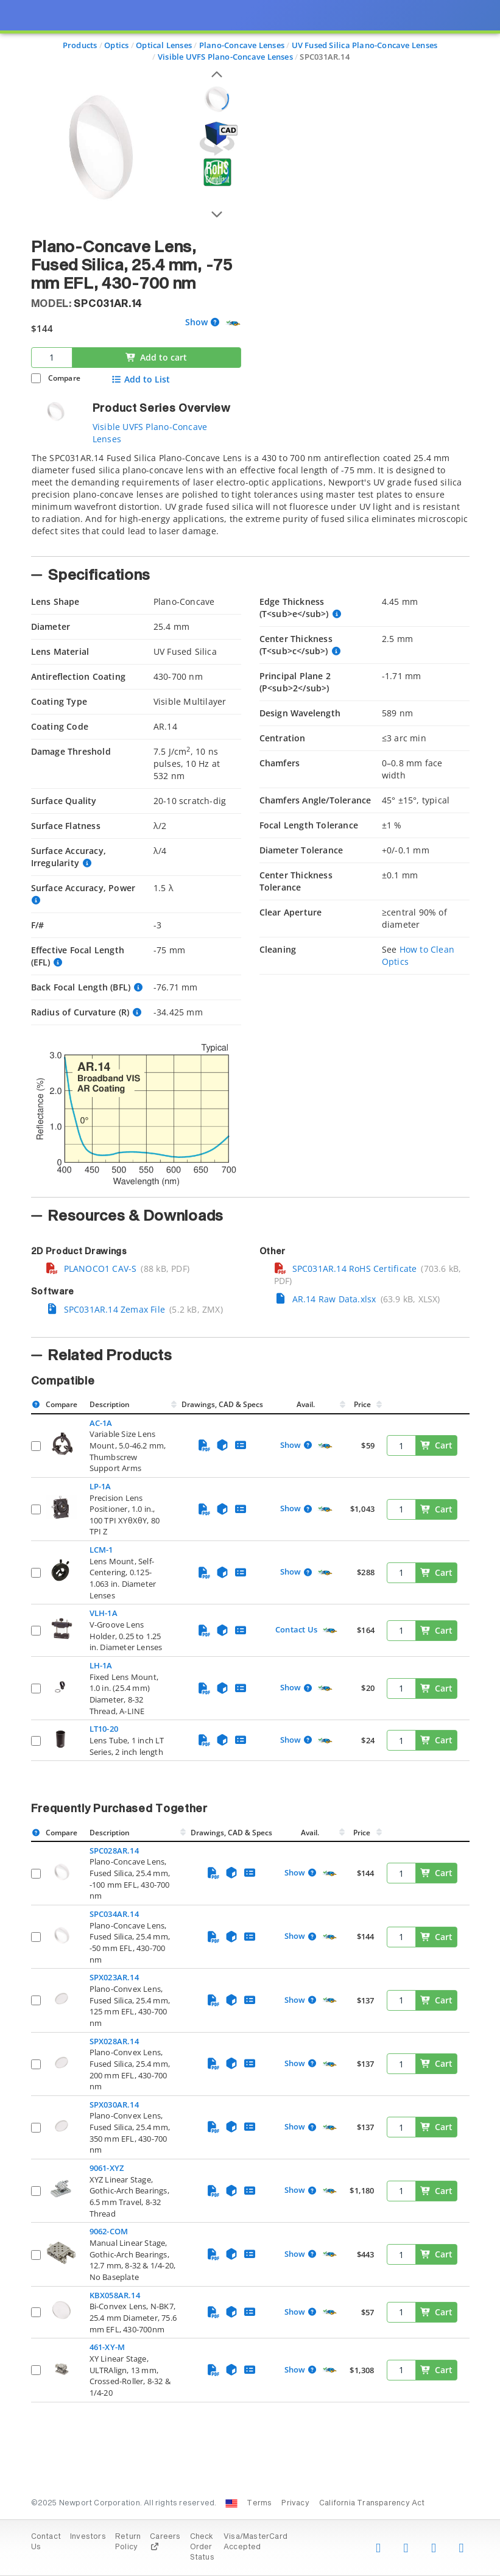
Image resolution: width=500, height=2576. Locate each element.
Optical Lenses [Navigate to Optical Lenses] (164, 45)
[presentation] (250, 1288)
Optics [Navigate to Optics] (116, 45)
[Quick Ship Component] (233, 323)
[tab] (250, 501)
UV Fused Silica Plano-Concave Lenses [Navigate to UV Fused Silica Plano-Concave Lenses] (365, 45)
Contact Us (296, 1629)
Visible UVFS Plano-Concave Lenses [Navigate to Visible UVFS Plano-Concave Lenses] (225, 56)
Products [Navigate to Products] (80, 45)
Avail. (307, 1404)
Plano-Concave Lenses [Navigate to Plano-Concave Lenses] (241, 45)
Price (362, 1404)
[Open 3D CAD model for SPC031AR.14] (216, 138)
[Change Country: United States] (231, 2503)
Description (110, 1404)
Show (196, 322)
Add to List (141, 379)
